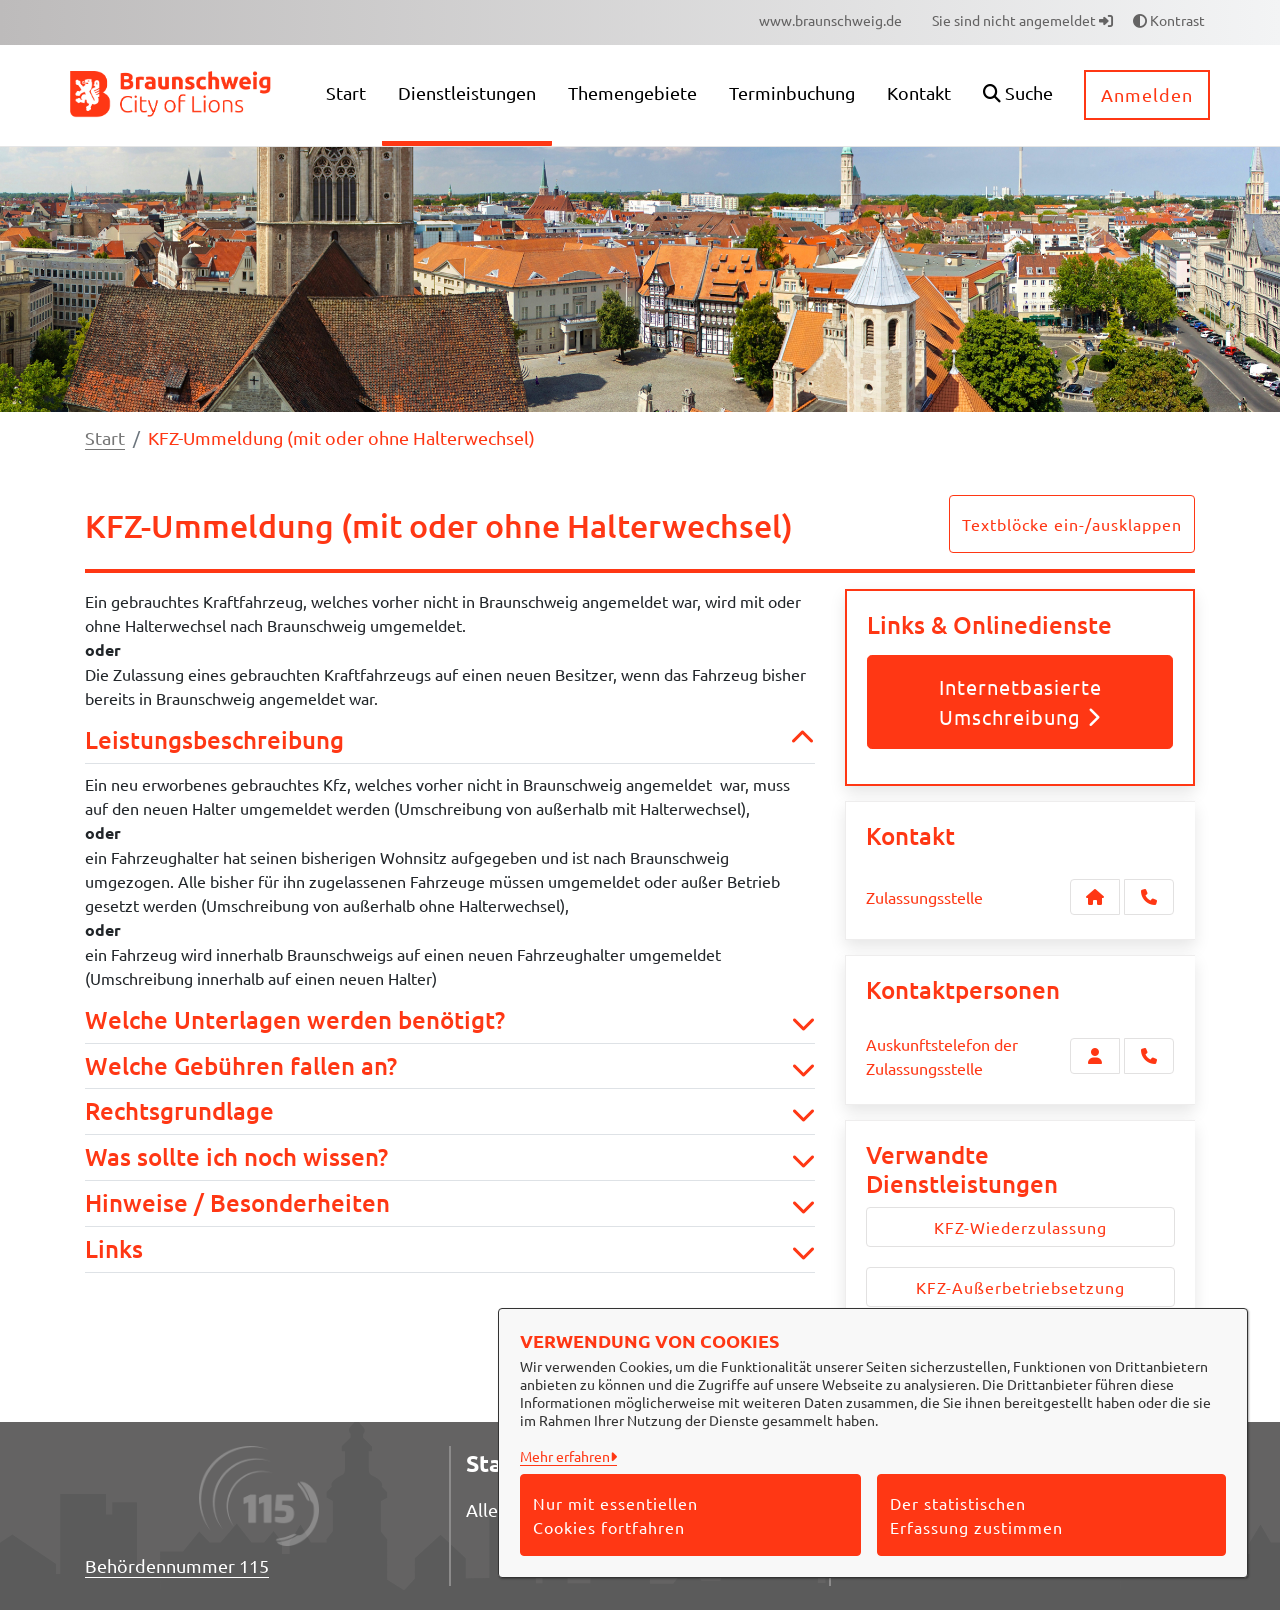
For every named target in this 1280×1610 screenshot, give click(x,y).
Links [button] (450, 1249)
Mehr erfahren (565, 1456)
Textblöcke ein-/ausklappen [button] (1072, 524)
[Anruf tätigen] (1149, 897)
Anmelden (1147, 94)
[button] (1018, 95)
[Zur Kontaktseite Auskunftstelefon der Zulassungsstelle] (1095, 1056)
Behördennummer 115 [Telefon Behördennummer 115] (177, 1565)
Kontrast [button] (1169, 20)
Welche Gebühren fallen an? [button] (450, 1066)
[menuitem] (830, 20)
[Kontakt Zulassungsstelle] (1095, 897)
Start (105, 437)
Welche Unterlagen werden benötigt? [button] (450, 1020)
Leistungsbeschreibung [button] (450, 740)
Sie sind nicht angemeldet (1022, 20)
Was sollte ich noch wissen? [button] (450, 1157)
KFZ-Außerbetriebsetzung (1020, 1287)
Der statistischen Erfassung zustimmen (976, 1515)
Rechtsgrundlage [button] (450, 1111)
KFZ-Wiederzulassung (1020, 1227)
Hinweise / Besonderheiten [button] (450, 1203)
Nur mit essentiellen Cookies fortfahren (615, 1515)
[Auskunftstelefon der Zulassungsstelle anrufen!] (1149, 1056)
